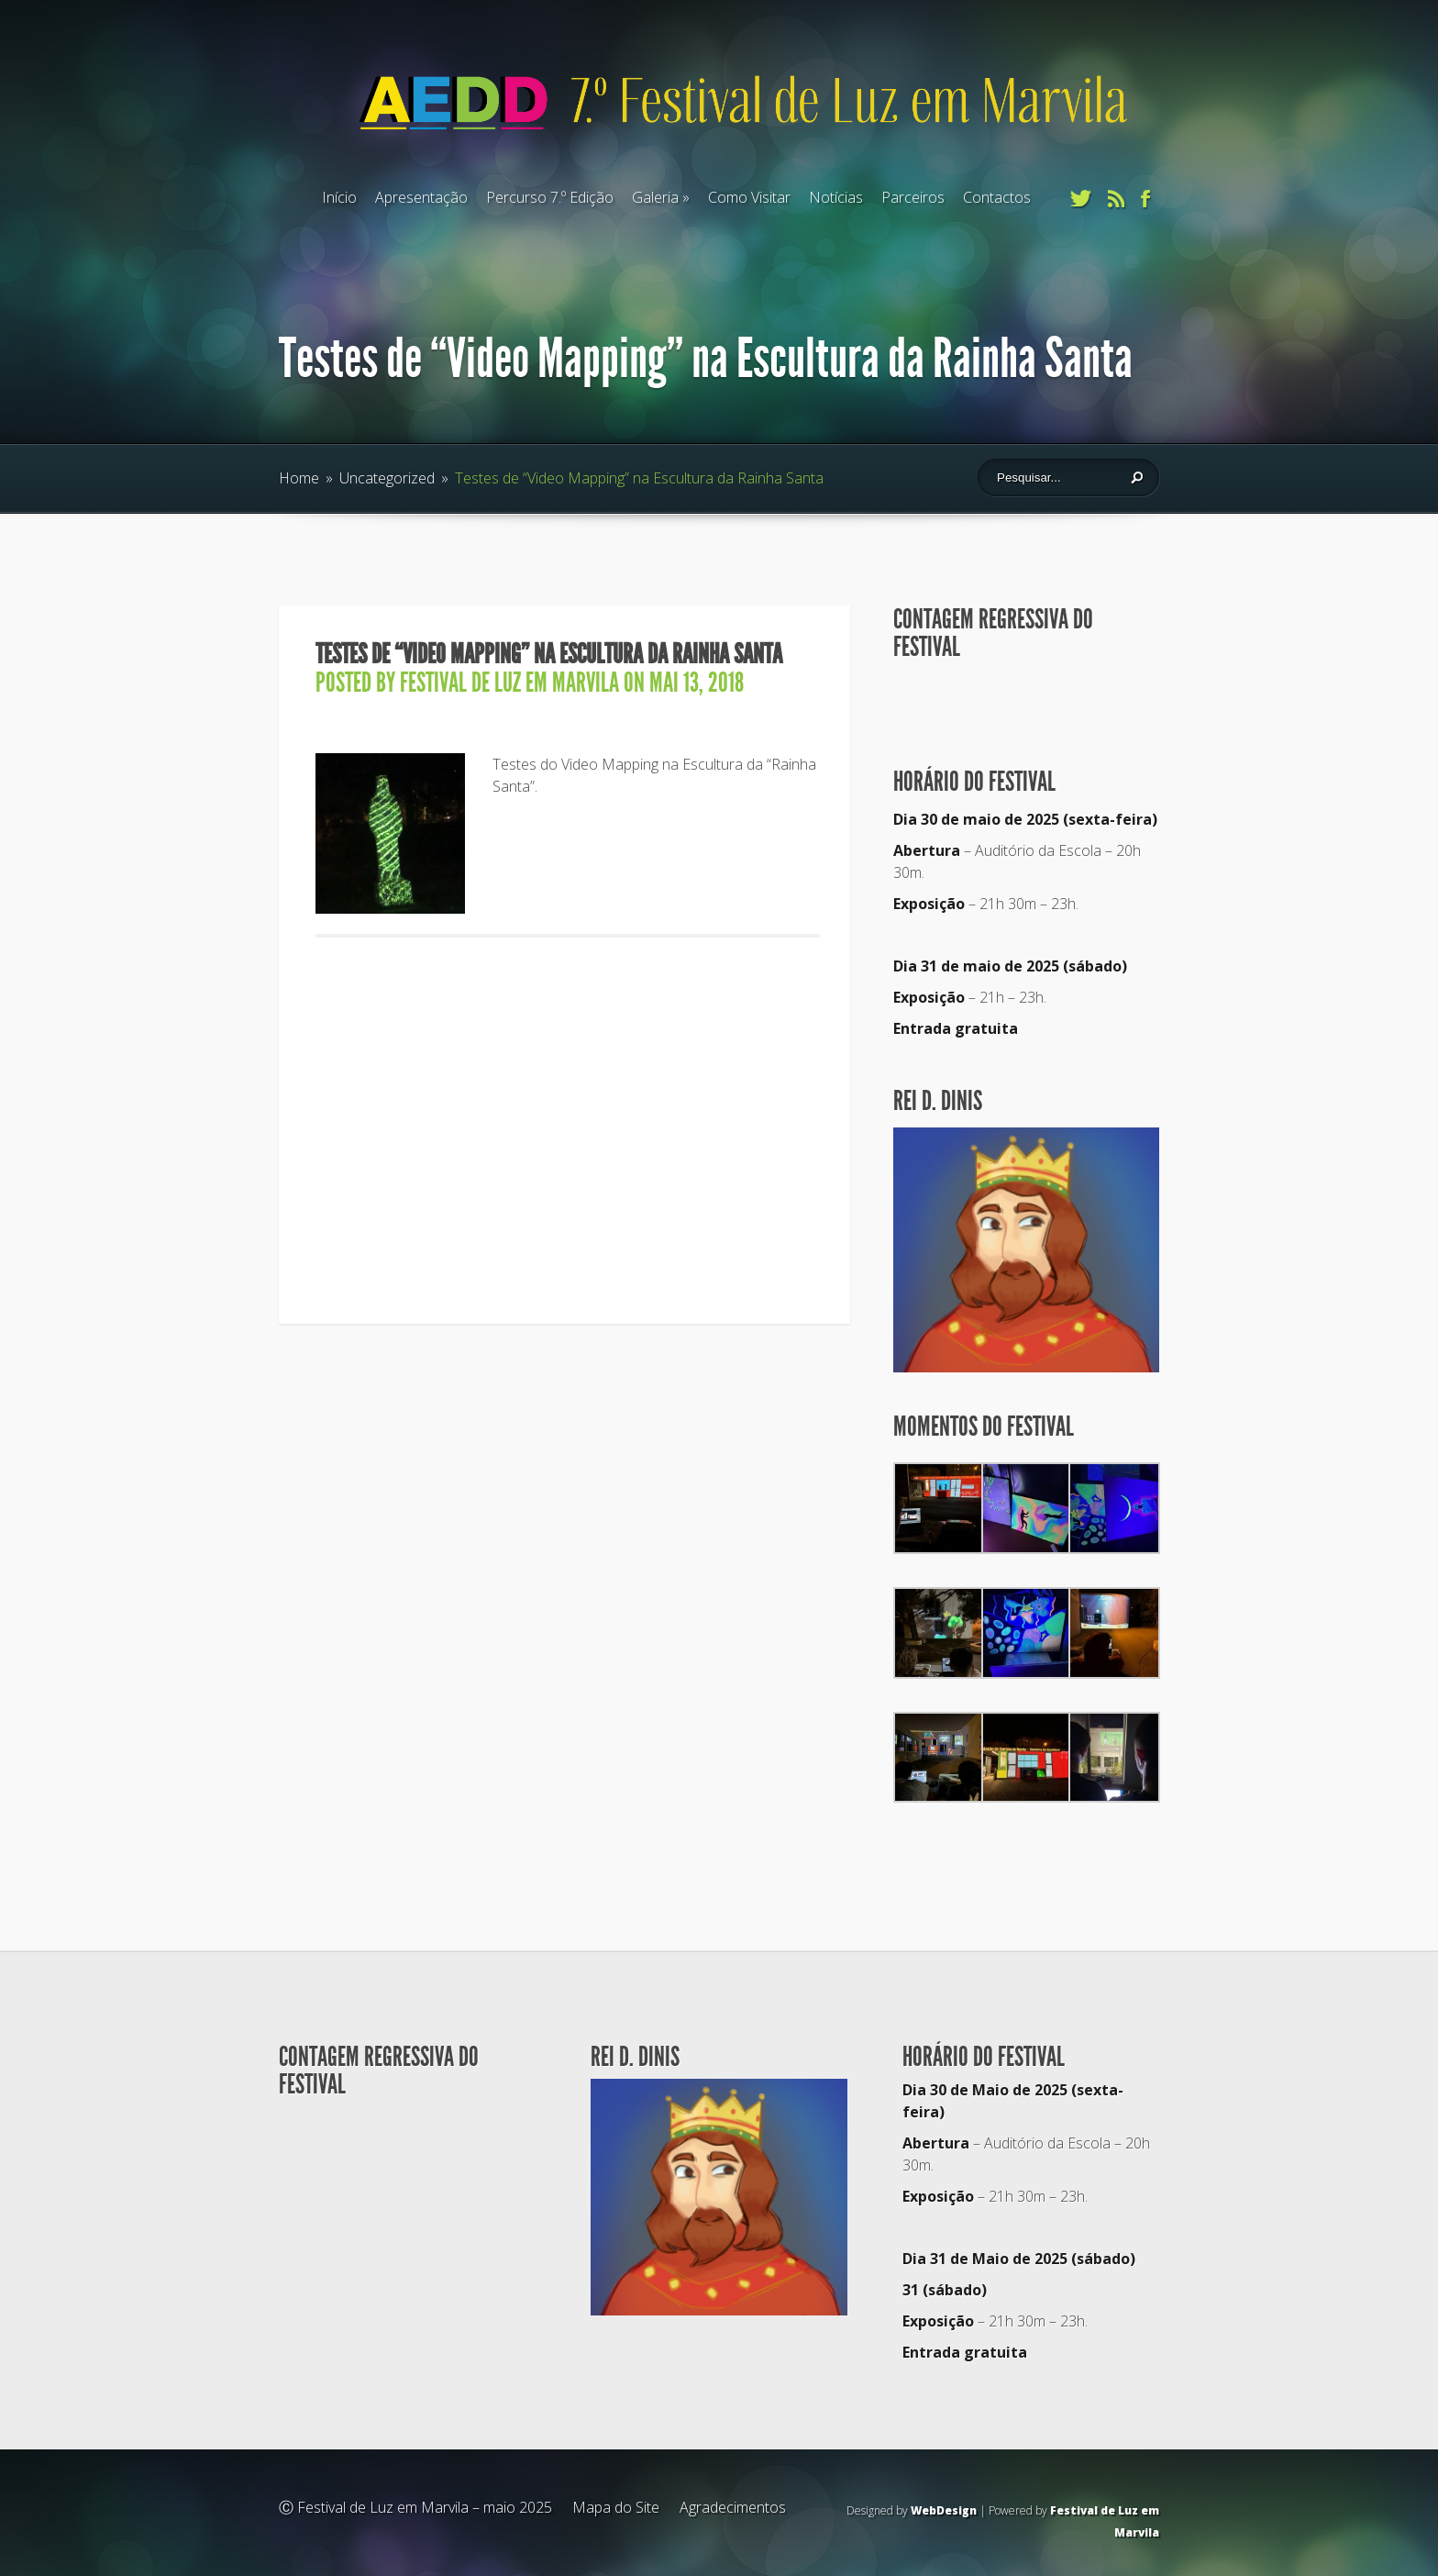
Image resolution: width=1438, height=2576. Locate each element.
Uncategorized (387, 478)
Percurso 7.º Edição (550, 197)
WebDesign (944, 2510)
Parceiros (913, 197)
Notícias (836, 197)
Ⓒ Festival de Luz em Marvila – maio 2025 (415, 2507)
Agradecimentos (733, 2507)
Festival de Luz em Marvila (509, 682)
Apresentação (421, 197)
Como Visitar (749, 197)
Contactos (997, 197)
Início (339, 197)
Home (299, 478)
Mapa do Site (615, 2507)
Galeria (655, 197)
